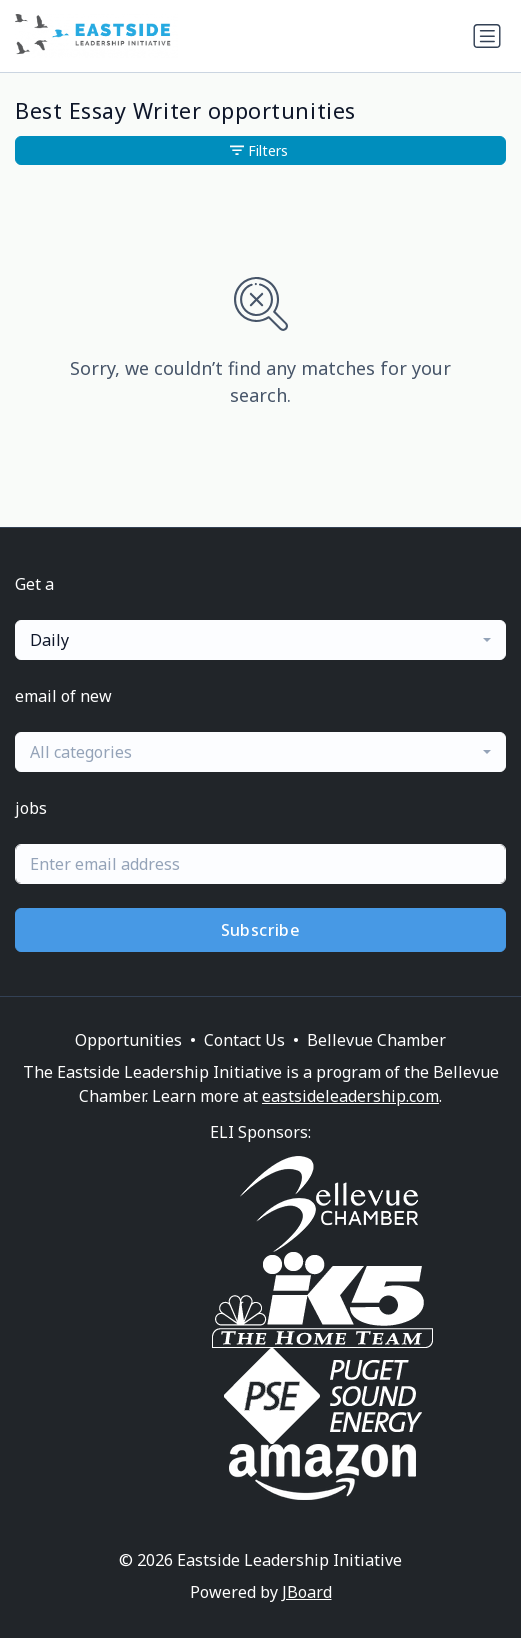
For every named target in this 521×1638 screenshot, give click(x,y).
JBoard (307, 1592)
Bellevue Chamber (376, 1040)
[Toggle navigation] (487, 36)
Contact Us (244, 1040)
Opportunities (128, 1040)
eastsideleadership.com (350, 1096)
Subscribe (261, 930)
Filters (259, 150)
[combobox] (260, 640)
